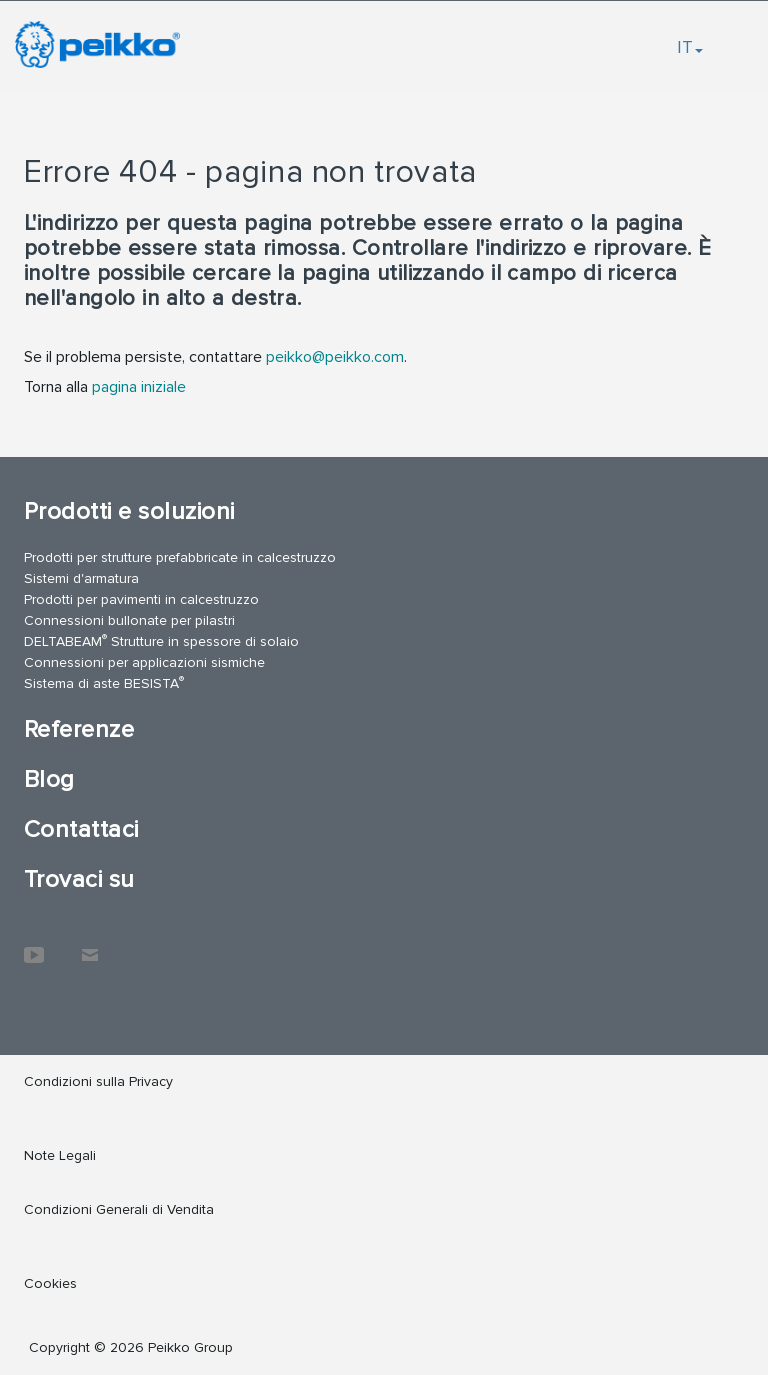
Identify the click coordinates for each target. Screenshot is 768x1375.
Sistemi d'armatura (81, 578)
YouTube (34, 945)
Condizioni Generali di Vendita (119, 1209)
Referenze (79, 729)
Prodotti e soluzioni (129, 511)
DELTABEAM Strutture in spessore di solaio (161, 640)
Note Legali (60, 1155)
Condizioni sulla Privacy (98, 1081)
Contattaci (81, 829)
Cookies (50, 1283)
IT (690, 47)
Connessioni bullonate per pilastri (129, 620)
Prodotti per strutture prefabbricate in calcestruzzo (180, 557)
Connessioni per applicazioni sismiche (144, 662)
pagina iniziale (139, 387)
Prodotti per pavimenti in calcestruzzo (141, 599)
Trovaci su (79, 879)
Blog (49, 779)
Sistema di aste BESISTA (104, 682)
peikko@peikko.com (335, 357)
